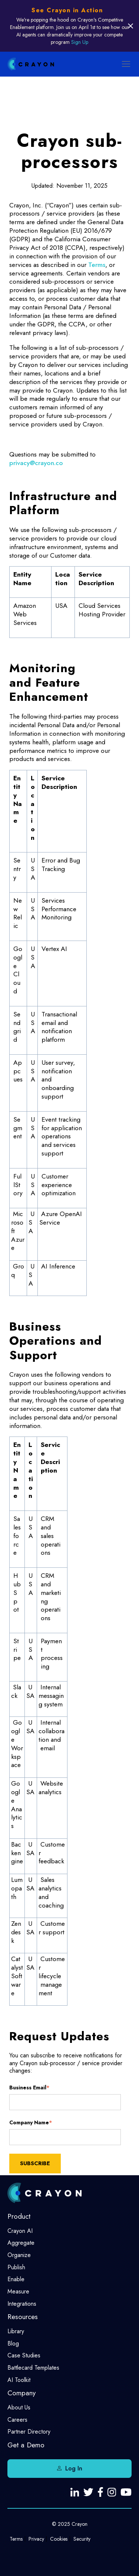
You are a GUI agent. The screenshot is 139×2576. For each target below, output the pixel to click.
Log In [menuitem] (73, 2468)
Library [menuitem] (15, 2331)
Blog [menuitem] (13, 2343)
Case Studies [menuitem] (23, 2355)
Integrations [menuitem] (21, 2303)
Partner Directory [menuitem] (28, 2431)
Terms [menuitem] (16, 2539)
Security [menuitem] (81, 2539)
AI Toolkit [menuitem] (18, 2380)
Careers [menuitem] (17, 2419)
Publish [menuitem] (16, 2267)
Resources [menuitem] (22, 2317)
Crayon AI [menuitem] (20, 2231)
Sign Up (79, 42)
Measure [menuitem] (18, 2291)
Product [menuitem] (18, 2216)
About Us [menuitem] (18, 2407)
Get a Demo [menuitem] (25, 2445)
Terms (96, 265)
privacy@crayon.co (36, 463)
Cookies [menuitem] (58, 2539)
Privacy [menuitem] (36, 2539)
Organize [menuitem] (19, 2255)
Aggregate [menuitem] (20, 2242)
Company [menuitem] (21, 2393)
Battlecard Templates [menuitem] (33, 2367)
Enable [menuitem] (15, 2279)
